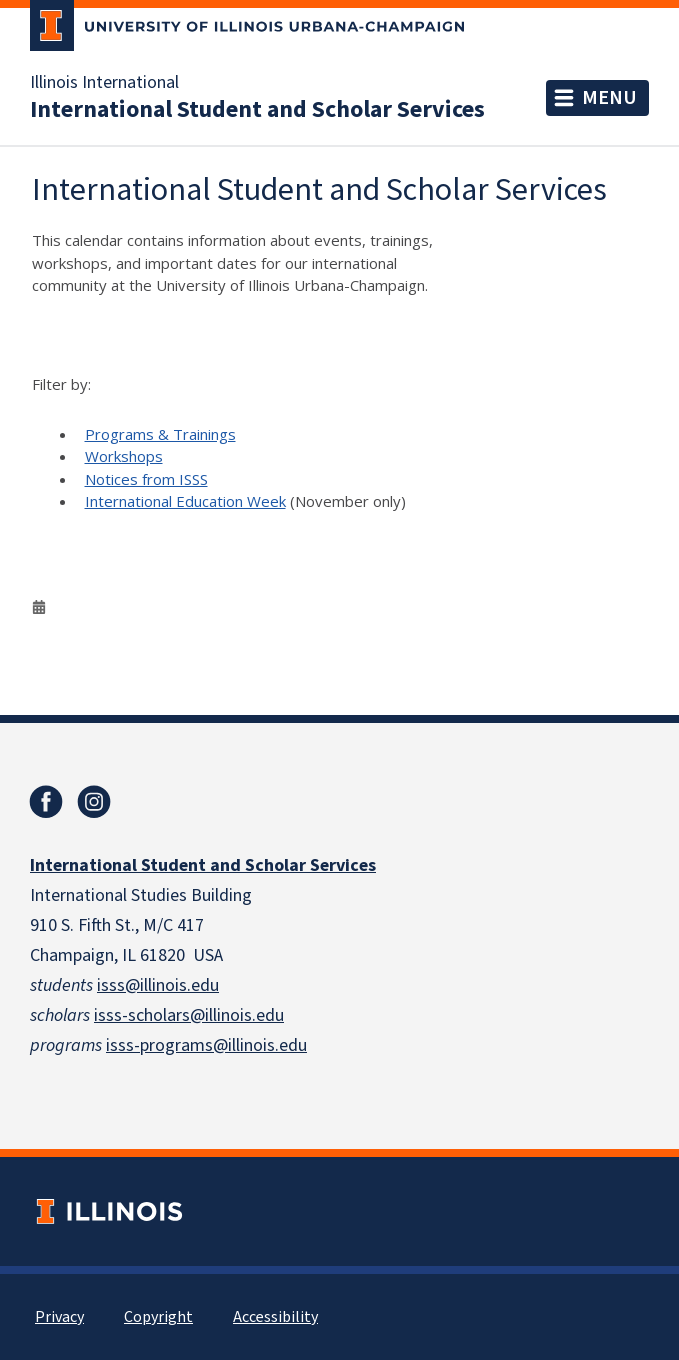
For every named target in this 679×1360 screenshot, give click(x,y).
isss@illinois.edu (158, 985)
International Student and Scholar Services (257, 110)
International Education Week (185, 501)
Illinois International (104, 83)
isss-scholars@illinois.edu (189, 1015)
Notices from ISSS (146, 479)
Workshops (124, 456)
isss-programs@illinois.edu (206, 1045)
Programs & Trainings (160, 434)
